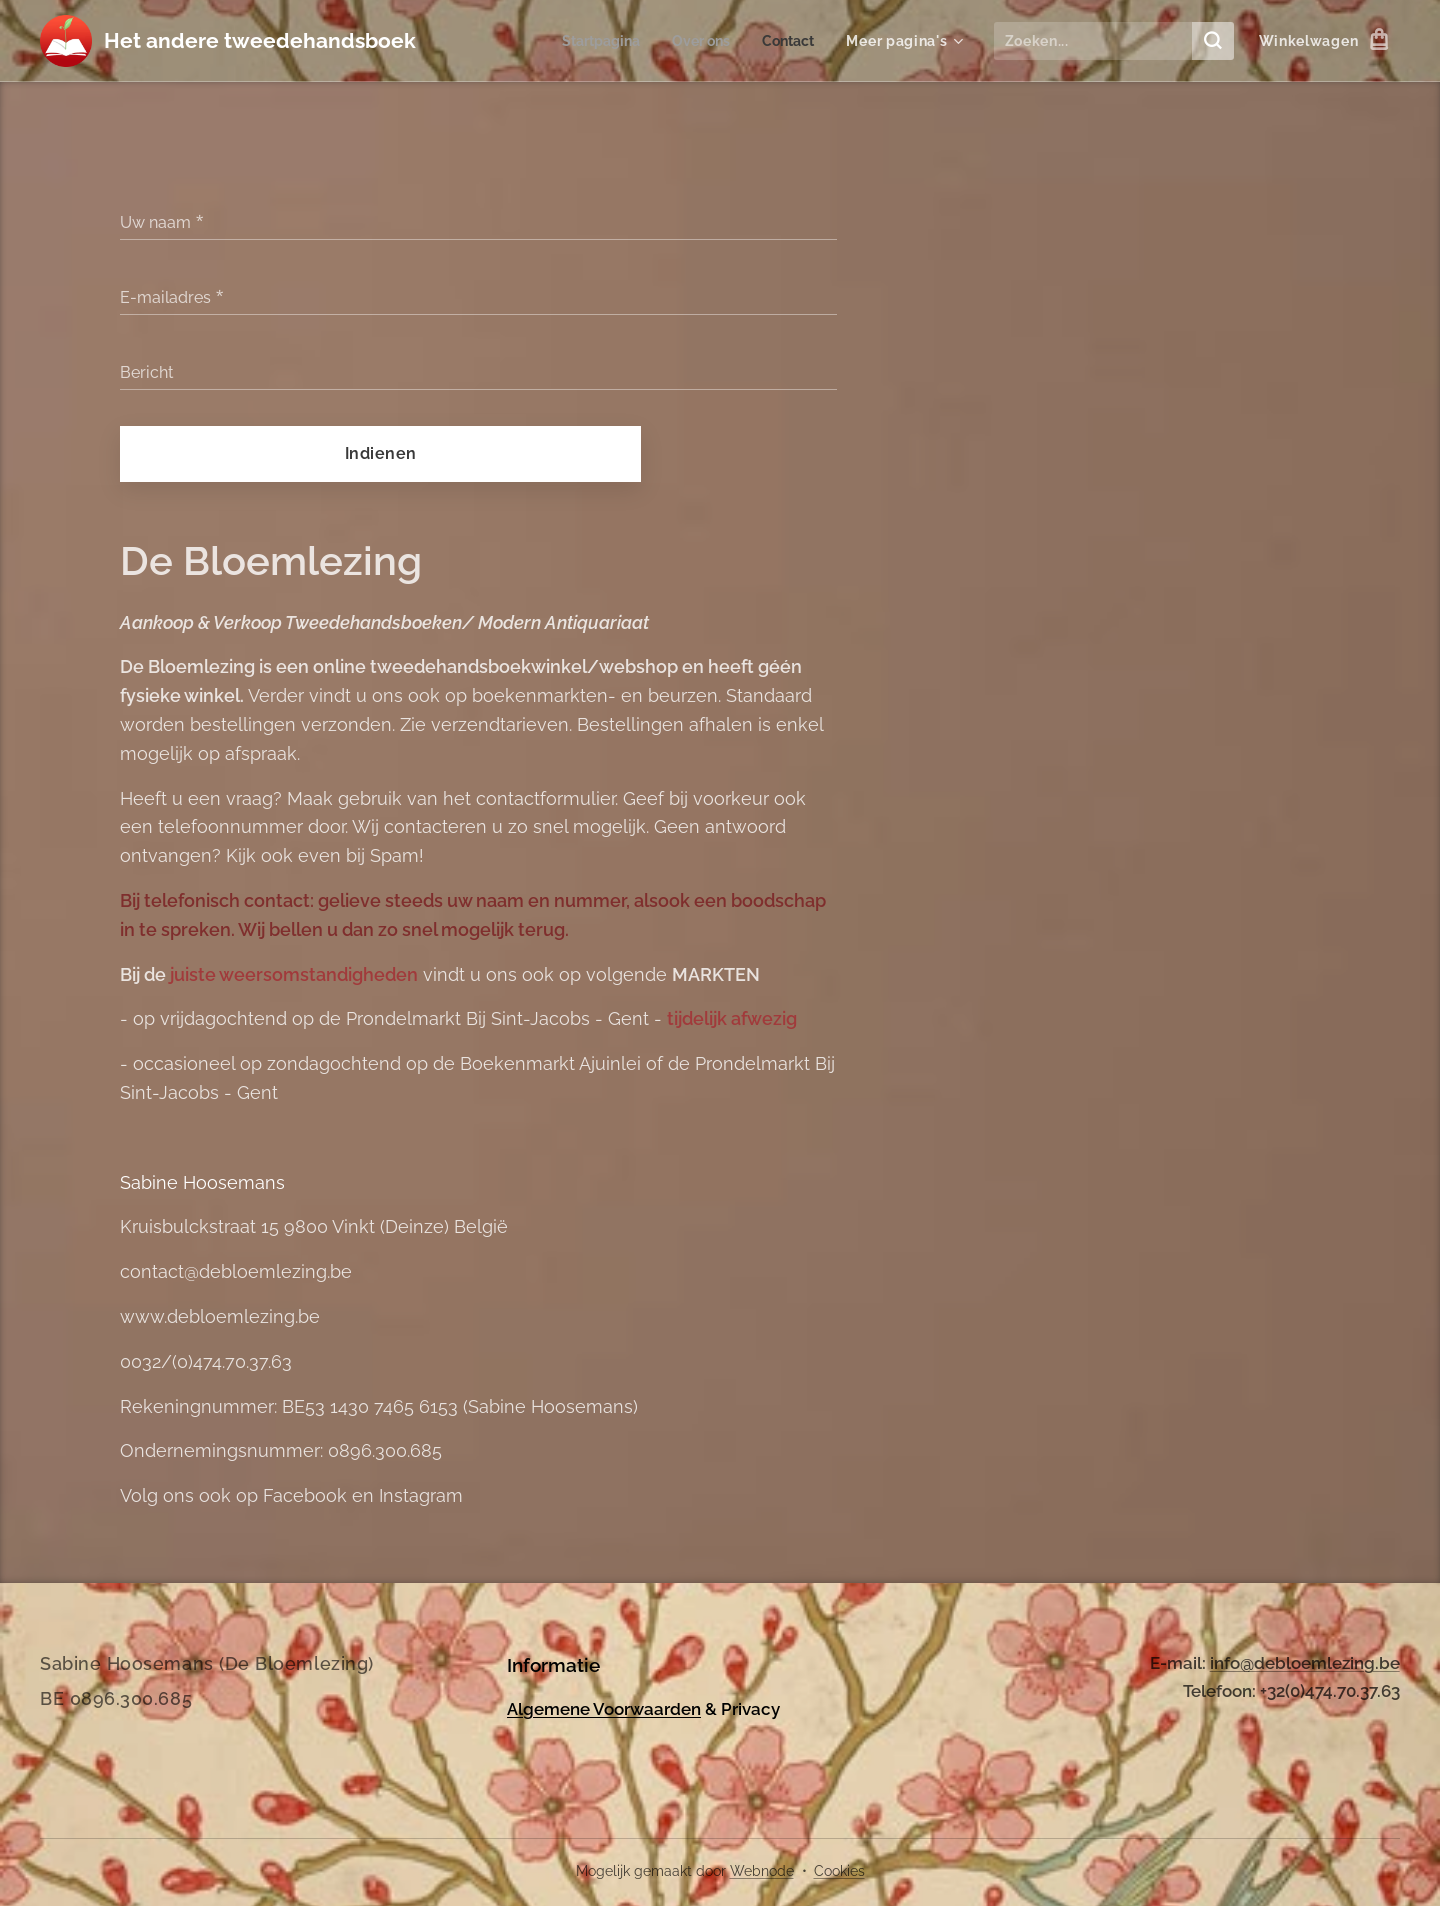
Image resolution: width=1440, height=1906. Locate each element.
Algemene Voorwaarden (604, 1708)
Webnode (762, 1871)
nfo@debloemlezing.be (1307, 1663)
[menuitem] (592, 41)
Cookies (839, 1871)
